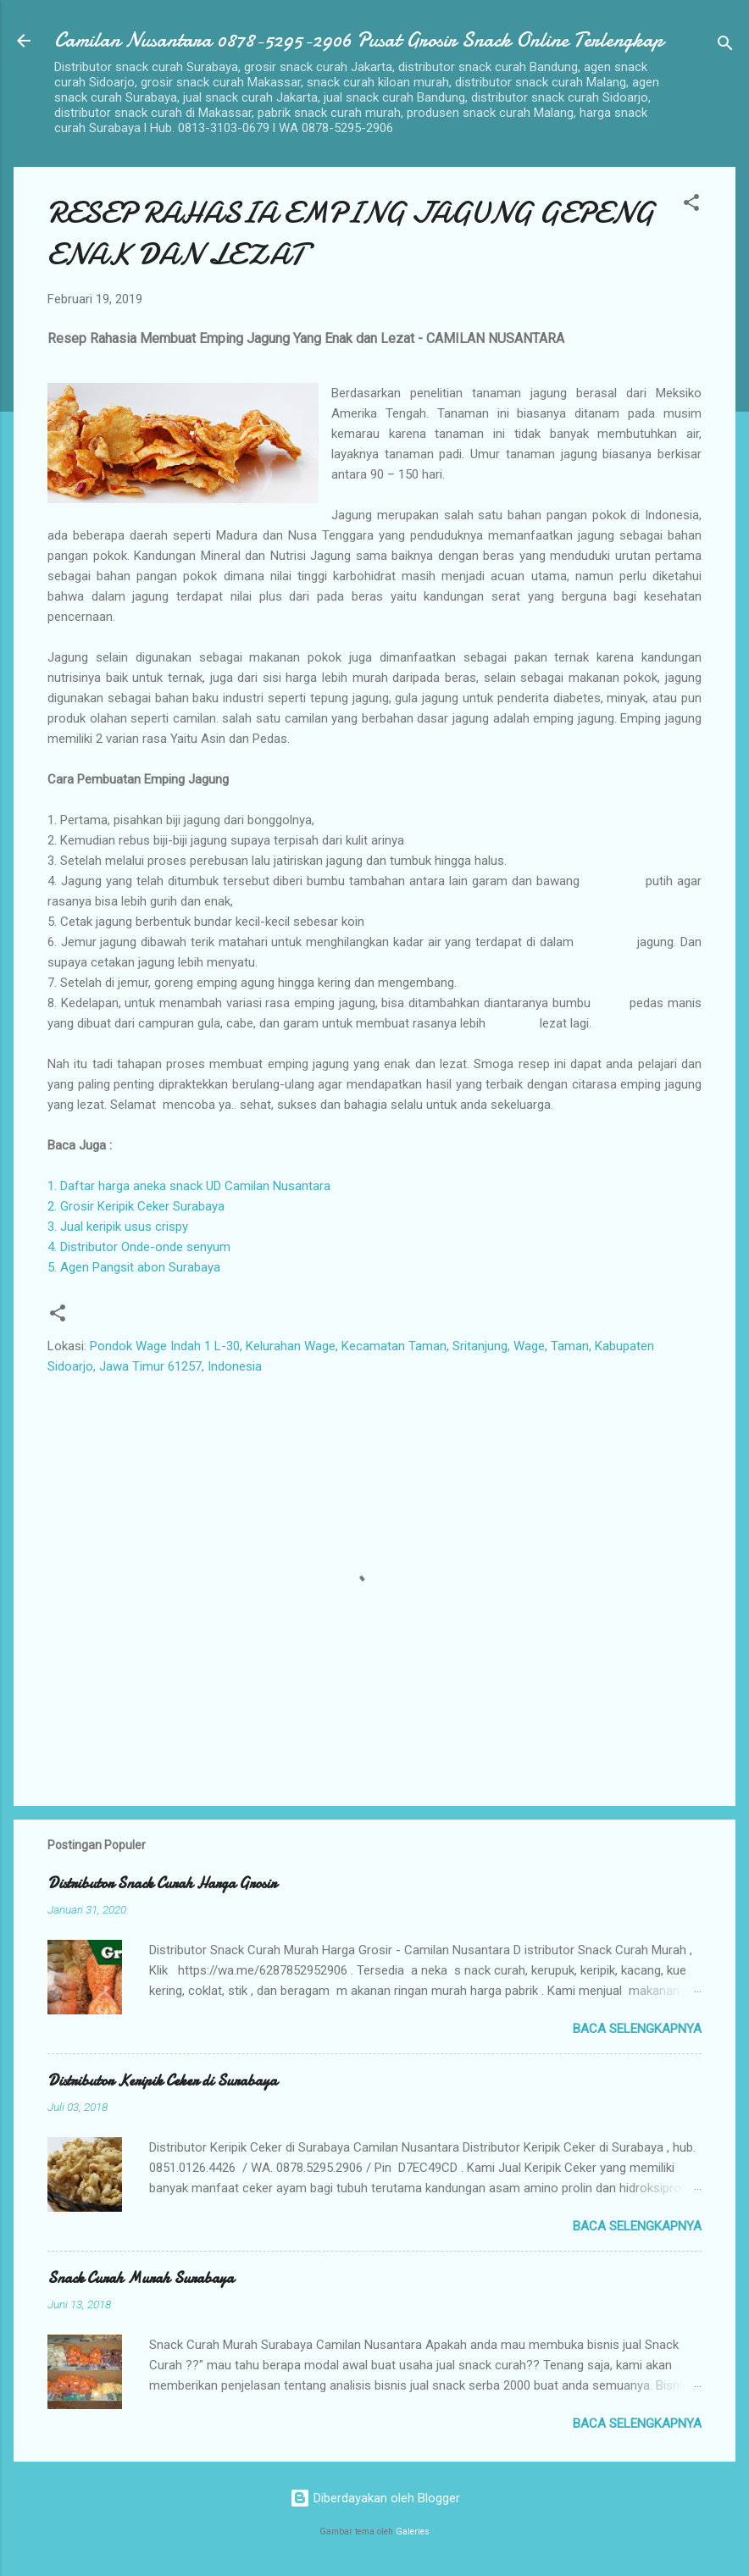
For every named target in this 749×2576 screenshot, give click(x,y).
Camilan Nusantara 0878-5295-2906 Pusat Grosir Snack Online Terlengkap (358, 40)
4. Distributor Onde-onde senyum (138, 1247)
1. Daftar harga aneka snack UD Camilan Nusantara (188, 1186)
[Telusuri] (725, 46)
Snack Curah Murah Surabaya (140, 2278)
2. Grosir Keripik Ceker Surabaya (136, 1206)
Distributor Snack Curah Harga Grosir (161, 1883)
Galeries (413, 2531)
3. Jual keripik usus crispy (117, 1226)
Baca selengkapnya (637, 2028)
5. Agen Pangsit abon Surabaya (133, 1267)
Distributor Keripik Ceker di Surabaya (162, 2080)
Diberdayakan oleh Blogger (375, 2498)
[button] (691, 205)
